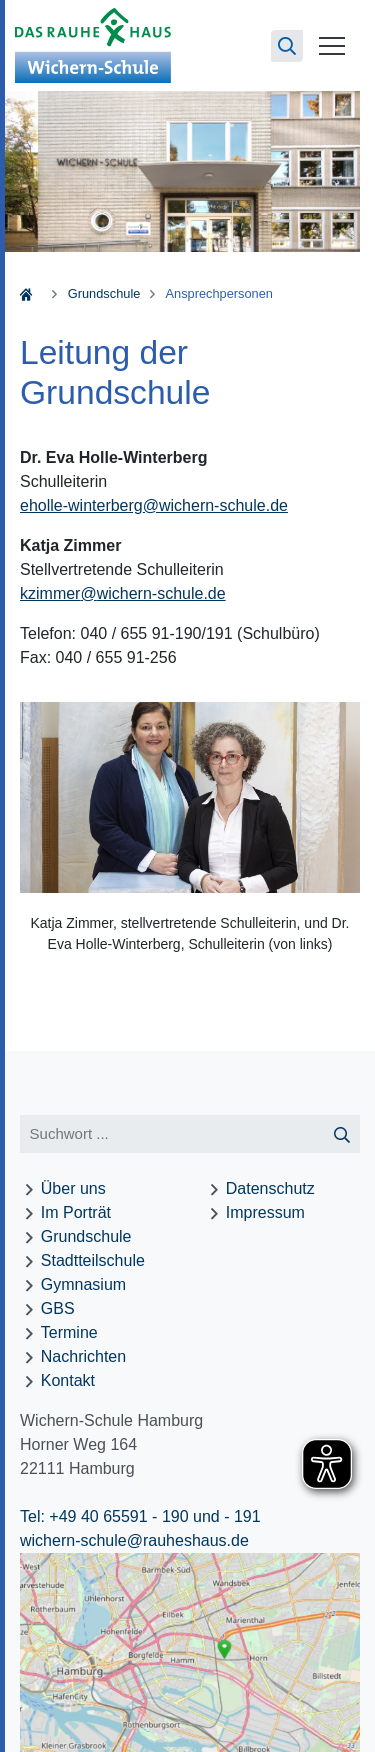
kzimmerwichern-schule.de (123, 593)
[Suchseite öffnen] (287, 46)
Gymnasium (83, 1284)
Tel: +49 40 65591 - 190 (104, 1516)
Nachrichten (83, 1356)
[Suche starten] (342, 1134)
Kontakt (68, 1380)
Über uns (73, 1188)
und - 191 (225, 1516)
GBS (58, 1308)
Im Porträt (76, 1212)
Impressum (265, 1212)
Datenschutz (270, 1188)
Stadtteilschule (93, 1260)
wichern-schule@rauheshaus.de (134, 1540)
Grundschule (104, 293)
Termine (69, 1332)
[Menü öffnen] (332, 45)
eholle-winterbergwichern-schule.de (154, 505)
